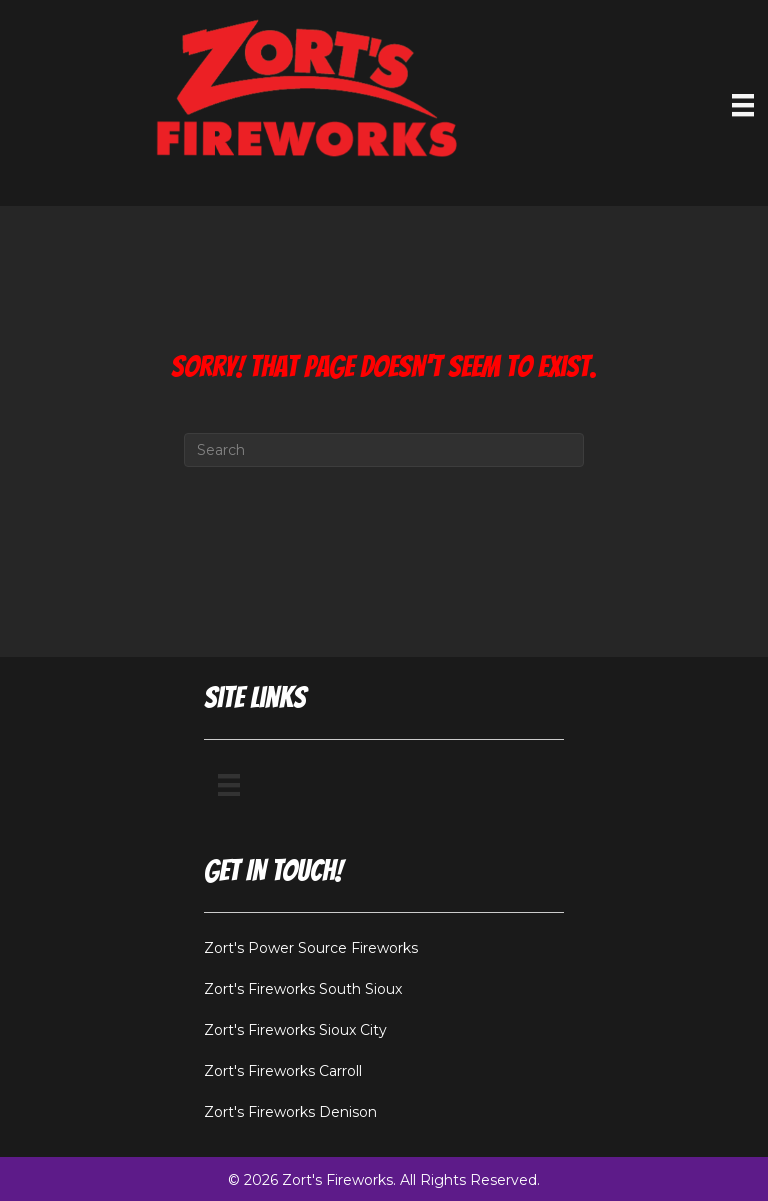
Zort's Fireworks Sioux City (295, 1030)
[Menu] (229, 785)
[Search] (384, 450)
